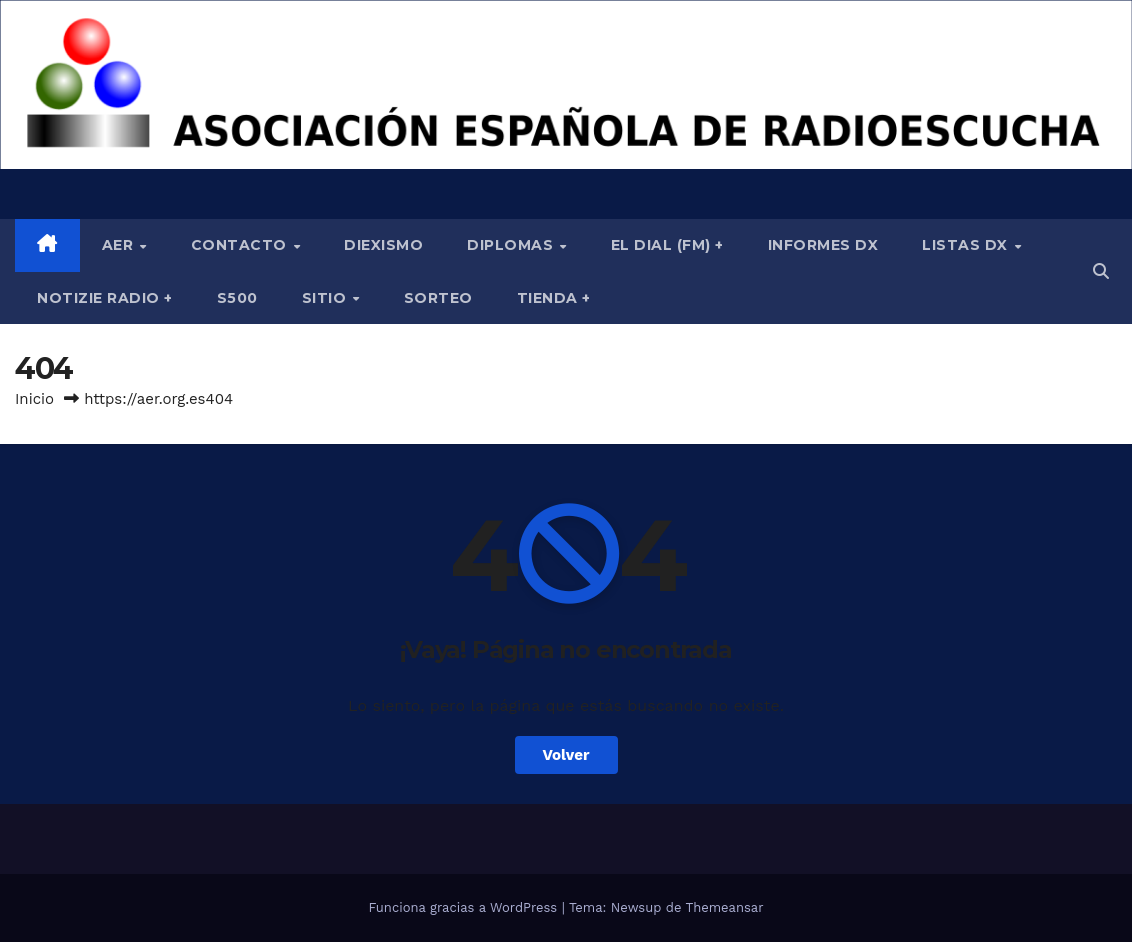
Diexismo (383, 245)
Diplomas (512, 245)
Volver (566, 755)
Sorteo (438, 298)
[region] (566, 84)
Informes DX (823, 245)
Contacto (241, 245)
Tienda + (554, 298)
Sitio (326, 298)
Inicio (34, 399)
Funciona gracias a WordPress (464, 907)
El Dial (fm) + (667, 245)
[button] (1101, 271)
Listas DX (967, 245)
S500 (237, 298)
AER (120, 245)
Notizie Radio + (105, 298)
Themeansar (725, 907)
